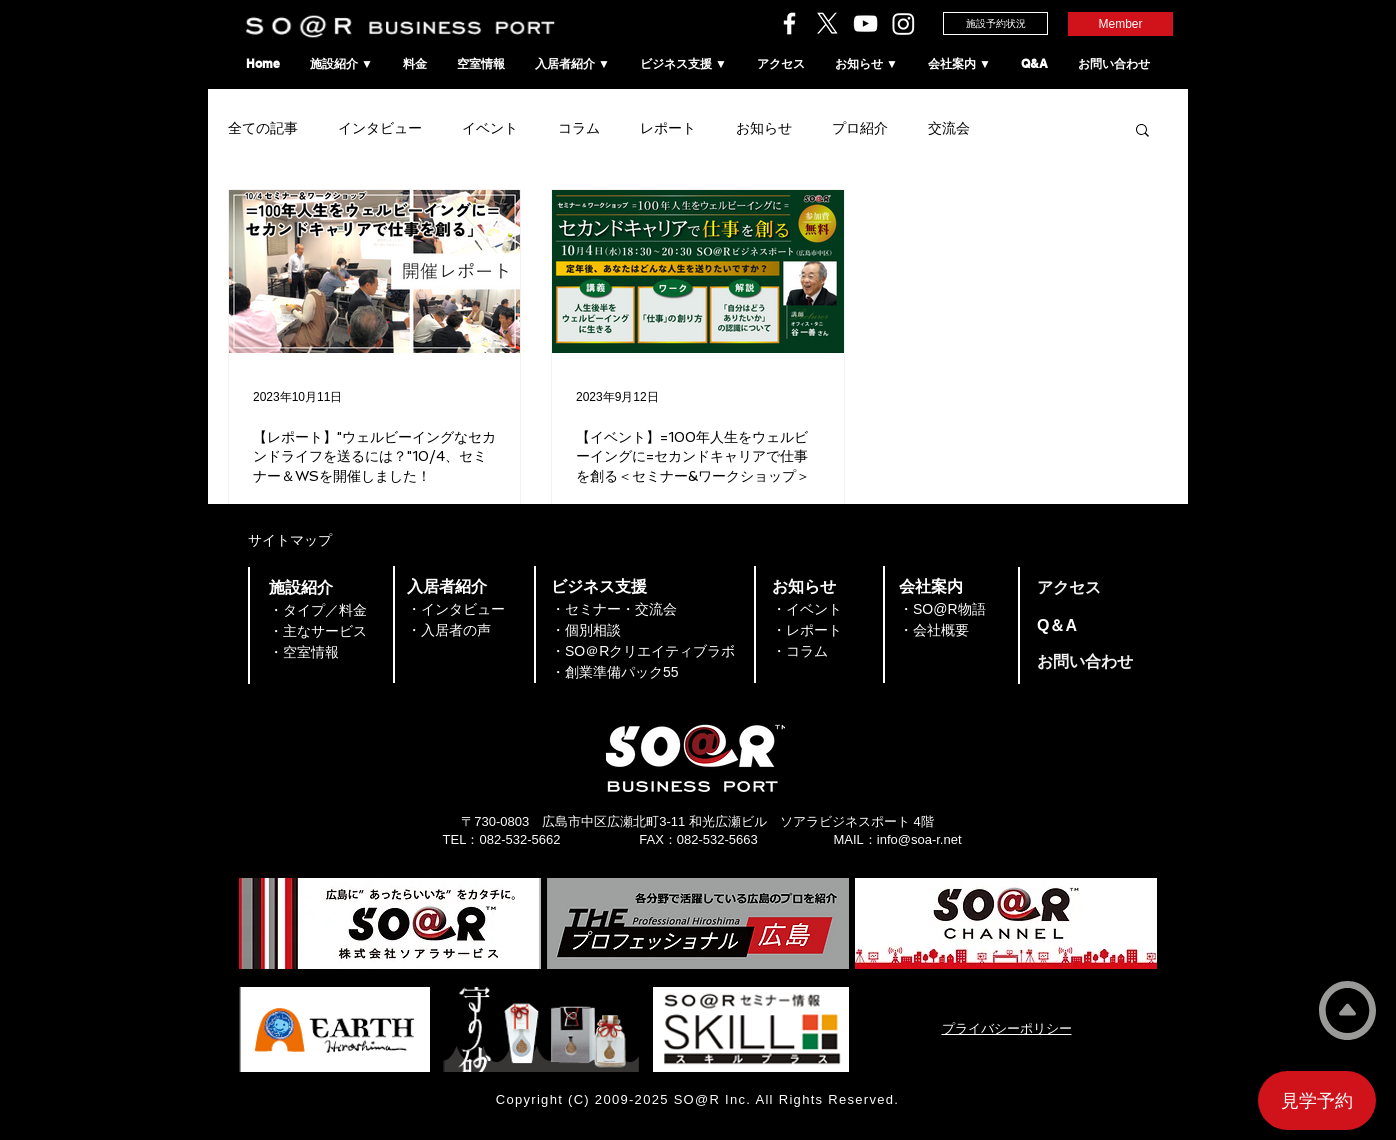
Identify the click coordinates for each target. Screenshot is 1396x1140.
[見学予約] (1317, 1100)
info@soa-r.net (919, 839)
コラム (579, 128)
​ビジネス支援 (599, 586)
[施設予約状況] (995, 23)
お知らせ (764, 128)
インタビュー (380, 128)
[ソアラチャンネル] (865, 23)
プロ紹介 (860, 128)
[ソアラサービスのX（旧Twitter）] (827, 23)
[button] (1142, 131)
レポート (668, 128)
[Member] (1120, 24)
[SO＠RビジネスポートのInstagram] (903, 23)
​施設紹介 (301, 587)
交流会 (949, 128)
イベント (490, 128)
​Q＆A (1057, 625)
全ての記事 (263, 128)
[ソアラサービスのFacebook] (789, 23)
